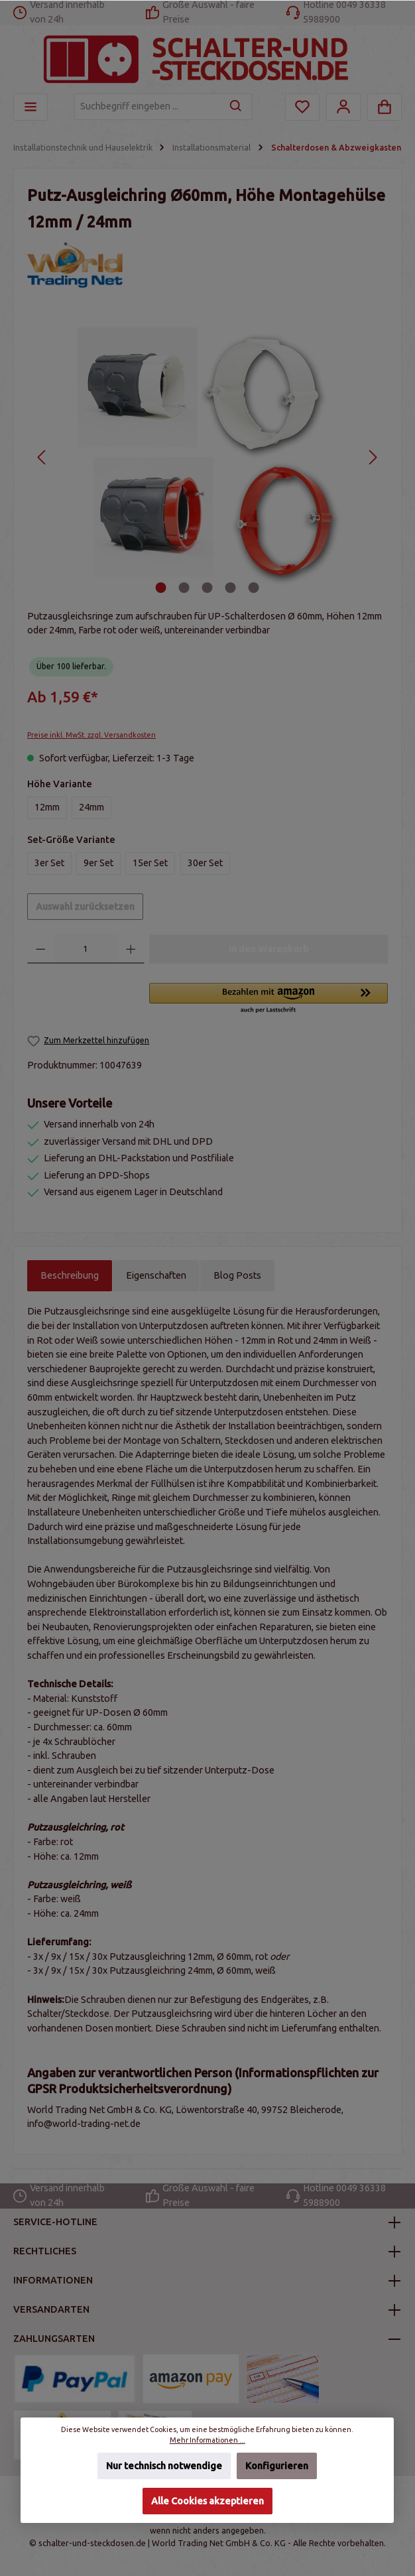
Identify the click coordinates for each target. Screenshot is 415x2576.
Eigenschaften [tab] (156, 1275)
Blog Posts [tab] (237, 1275)
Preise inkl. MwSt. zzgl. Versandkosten (91, 735)
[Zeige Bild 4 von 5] (230, 587)
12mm (47, 807)
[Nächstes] (372, 457)
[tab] (69, 1276)
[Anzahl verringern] (40, 949)
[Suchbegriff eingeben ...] (147, 107)
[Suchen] (236, 107)
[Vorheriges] (42, 457)
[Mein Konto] (343, 107)
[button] (268, 999)
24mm (91, 807)
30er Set (205, 863)
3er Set (49, 863)
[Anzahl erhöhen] (131, 949)
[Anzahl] (86, 949)
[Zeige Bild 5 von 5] (254, 587)
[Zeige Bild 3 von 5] (207, 587)
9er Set (98, 863)
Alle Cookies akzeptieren (207, 2501)
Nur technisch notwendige (164, 2466)
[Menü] (30, 107)
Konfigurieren (277, 2466)
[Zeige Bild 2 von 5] (184, 587)
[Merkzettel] (302, 107)
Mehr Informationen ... (207, 2440)
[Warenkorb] (384, 107)
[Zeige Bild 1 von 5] (161, 587)
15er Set (150, 863)
